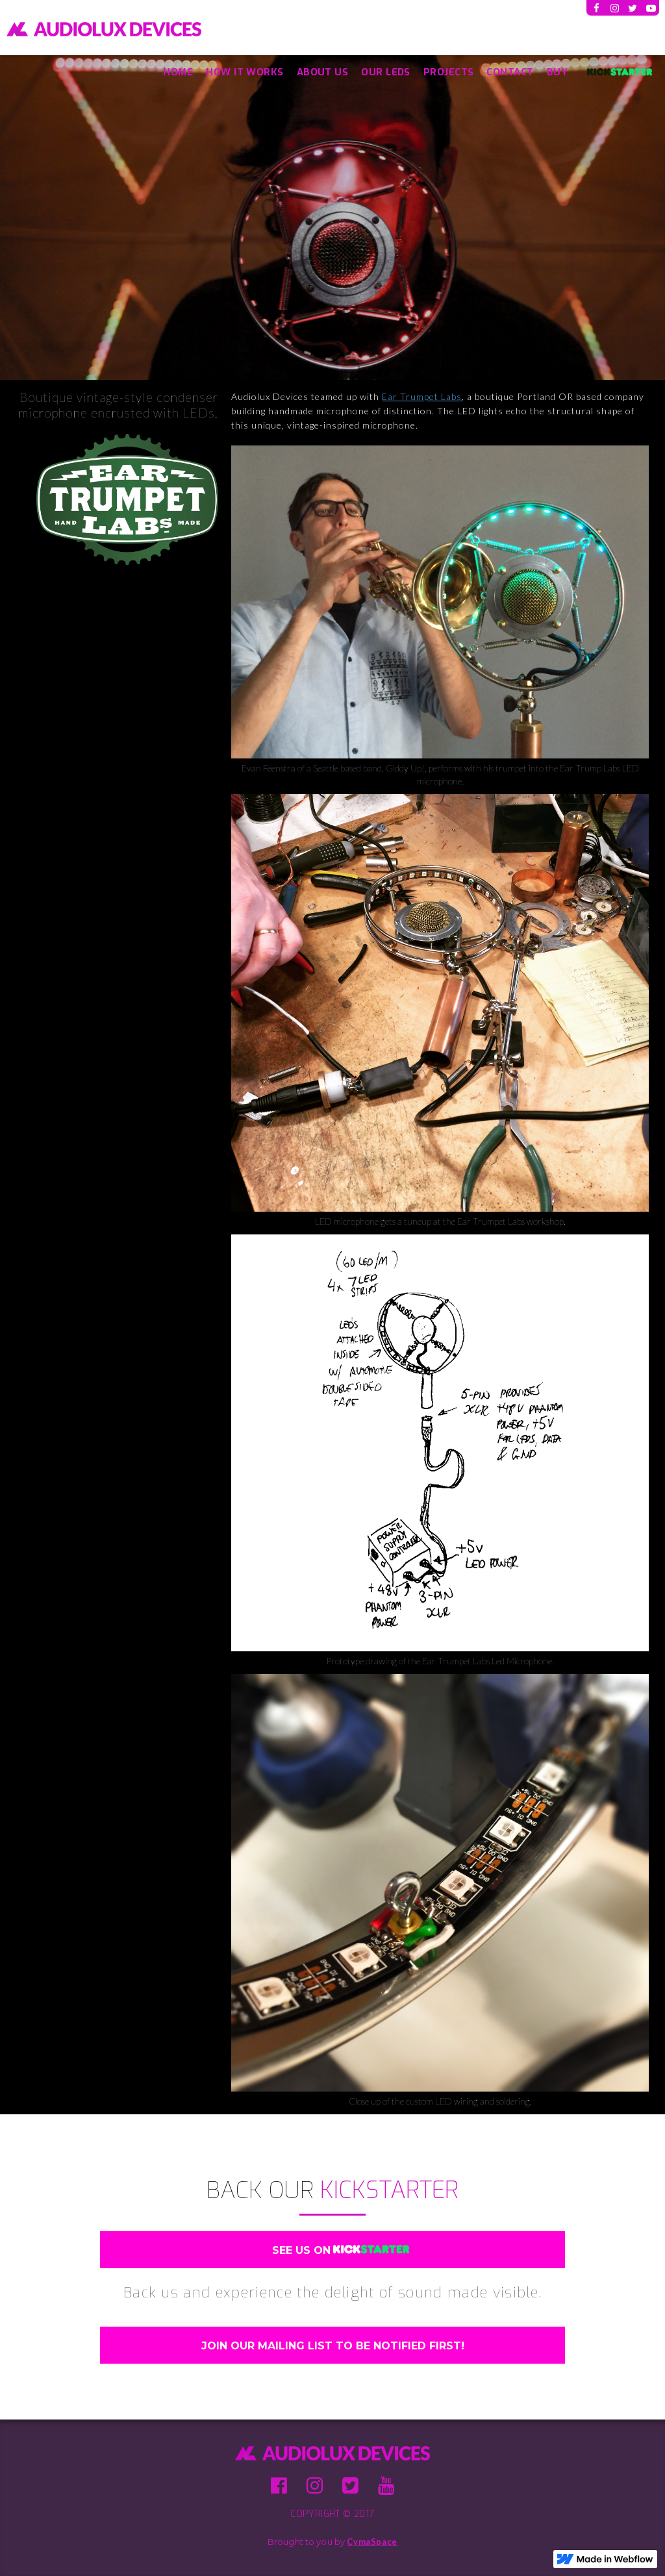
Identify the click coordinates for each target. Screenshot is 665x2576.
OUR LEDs (385, 72)
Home (178, 72)
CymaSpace (372, 2541)
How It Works (244, 72)
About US (323, 72)
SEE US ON (301, 2250)
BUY (557, 72)
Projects (448, 72)
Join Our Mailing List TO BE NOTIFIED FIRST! (332, 2346)
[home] (104, 29)
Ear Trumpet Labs (422, 396)
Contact (509, 72)
